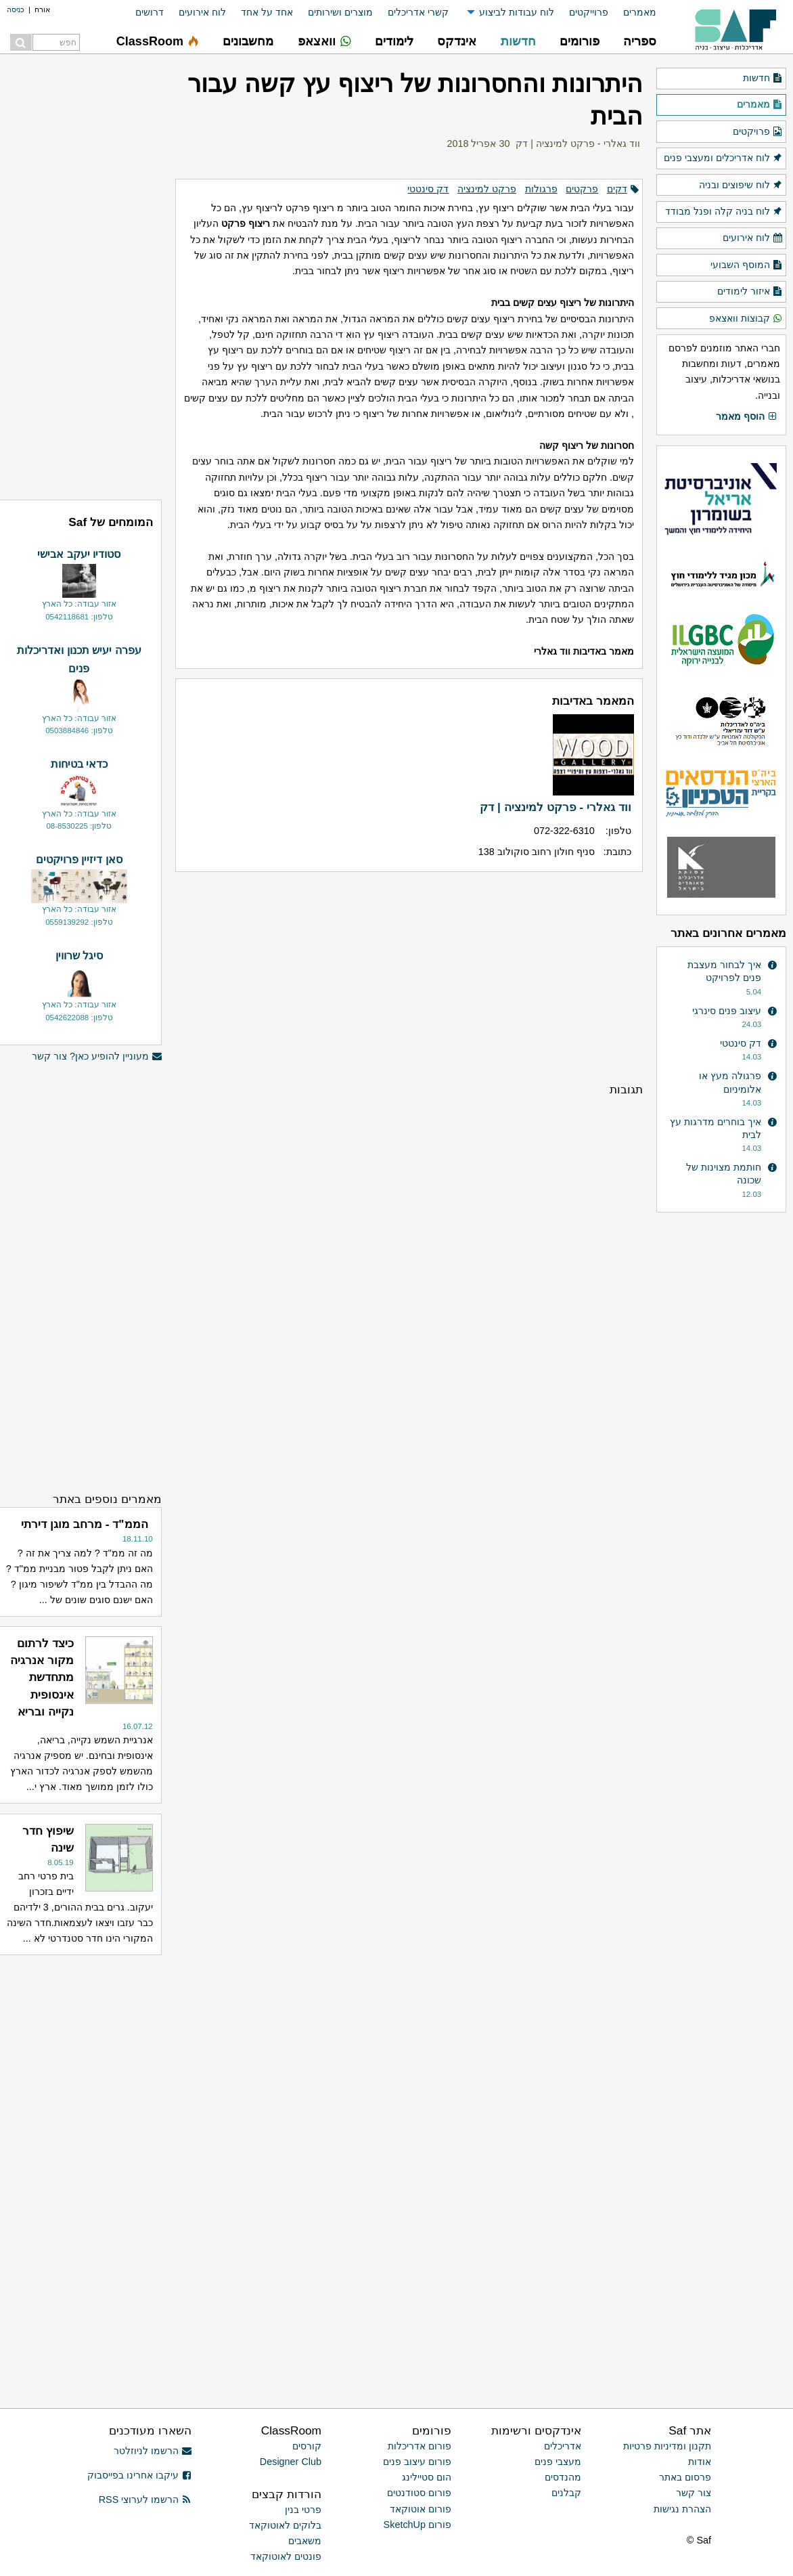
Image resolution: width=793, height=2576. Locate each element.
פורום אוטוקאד (420, 2509)
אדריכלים (562, 2446)
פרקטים (582, 188)
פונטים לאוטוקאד (285, 2556)
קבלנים (566, 2492)
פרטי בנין (303, 2509)
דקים (617, 188)
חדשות (763, 78)
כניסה (15, 9)
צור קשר (693, 2492)
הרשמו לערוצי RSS (145, 2499)
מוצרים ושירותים (340, 12)
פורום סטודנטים (419, 2492)
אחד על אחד (267, 12)
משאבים (304, 2540)
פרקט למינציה (486, 188)
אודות (699, 2461)
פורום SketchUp (417, 2524)
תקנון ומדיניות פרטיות (667, 2446)
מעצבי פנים (558, 2461)
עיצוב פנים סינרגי (726, 1010)
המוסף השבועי (746, 265)
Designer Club (290, 2461)
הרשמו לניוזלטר (152, 2451)
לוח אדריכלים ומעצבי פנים (723, 158)
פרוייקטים (588, 12)
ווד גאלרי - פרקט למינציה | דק (578, 143)
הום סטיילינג (426, 2477)
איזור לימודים (750, 291)
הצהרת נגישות (682, 2509)
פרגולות (541, 188)
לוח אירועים (202, 12)
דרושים (149, 12)
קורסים (306, 2446)
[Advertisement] (409, 976)
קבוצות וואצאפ (746, 318)
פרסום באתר (685, 2477)
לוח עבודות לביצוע (516, 12)
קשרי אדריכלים (418, 12)
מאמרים (639, 12)
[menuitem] (632, 12)
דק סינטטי (428, 188)
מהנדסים (563, 2477)
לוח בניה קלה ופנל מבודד (724, 211)
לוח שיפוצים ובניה (741, 185)
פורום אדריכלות (419, 2446)
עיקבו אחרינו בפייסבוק (139, 2475)
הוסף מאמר (746, 417)
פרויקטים (758, 132)
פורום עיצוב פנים (417, 2461)
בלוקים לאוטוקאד (285, 2525)
